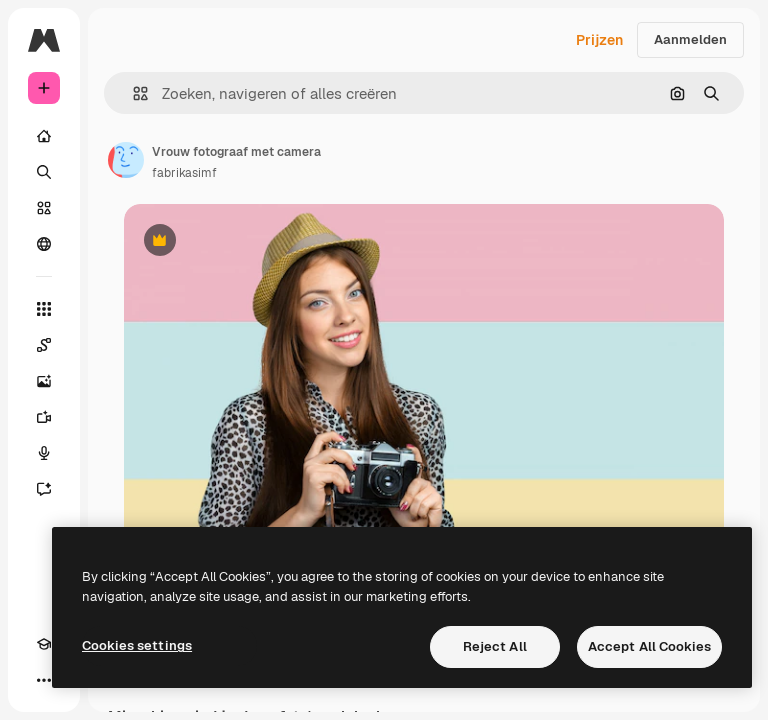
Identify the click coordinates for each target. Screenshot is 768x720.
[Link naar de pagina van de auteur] (126, 160)
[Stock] (44, 208)
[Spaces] (44, 345)
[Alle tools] (44, 309)
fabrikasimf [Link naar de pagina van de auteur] (184, 173)
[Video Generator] (44, 417)
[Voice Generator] (44, 453)
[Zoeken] (44, 172)
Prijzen (599, 40)
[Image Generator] (44, 381)
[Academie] (44, 644)
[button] (132, 93)
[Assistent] (44, 489)
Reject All (495, 646)
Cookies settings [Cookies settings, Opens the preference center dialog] (137, 645)
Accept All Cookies (649, 646)
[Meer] (44, 680)
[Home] (44, 136)
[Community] (44, 244)
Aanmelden (690, 39)
